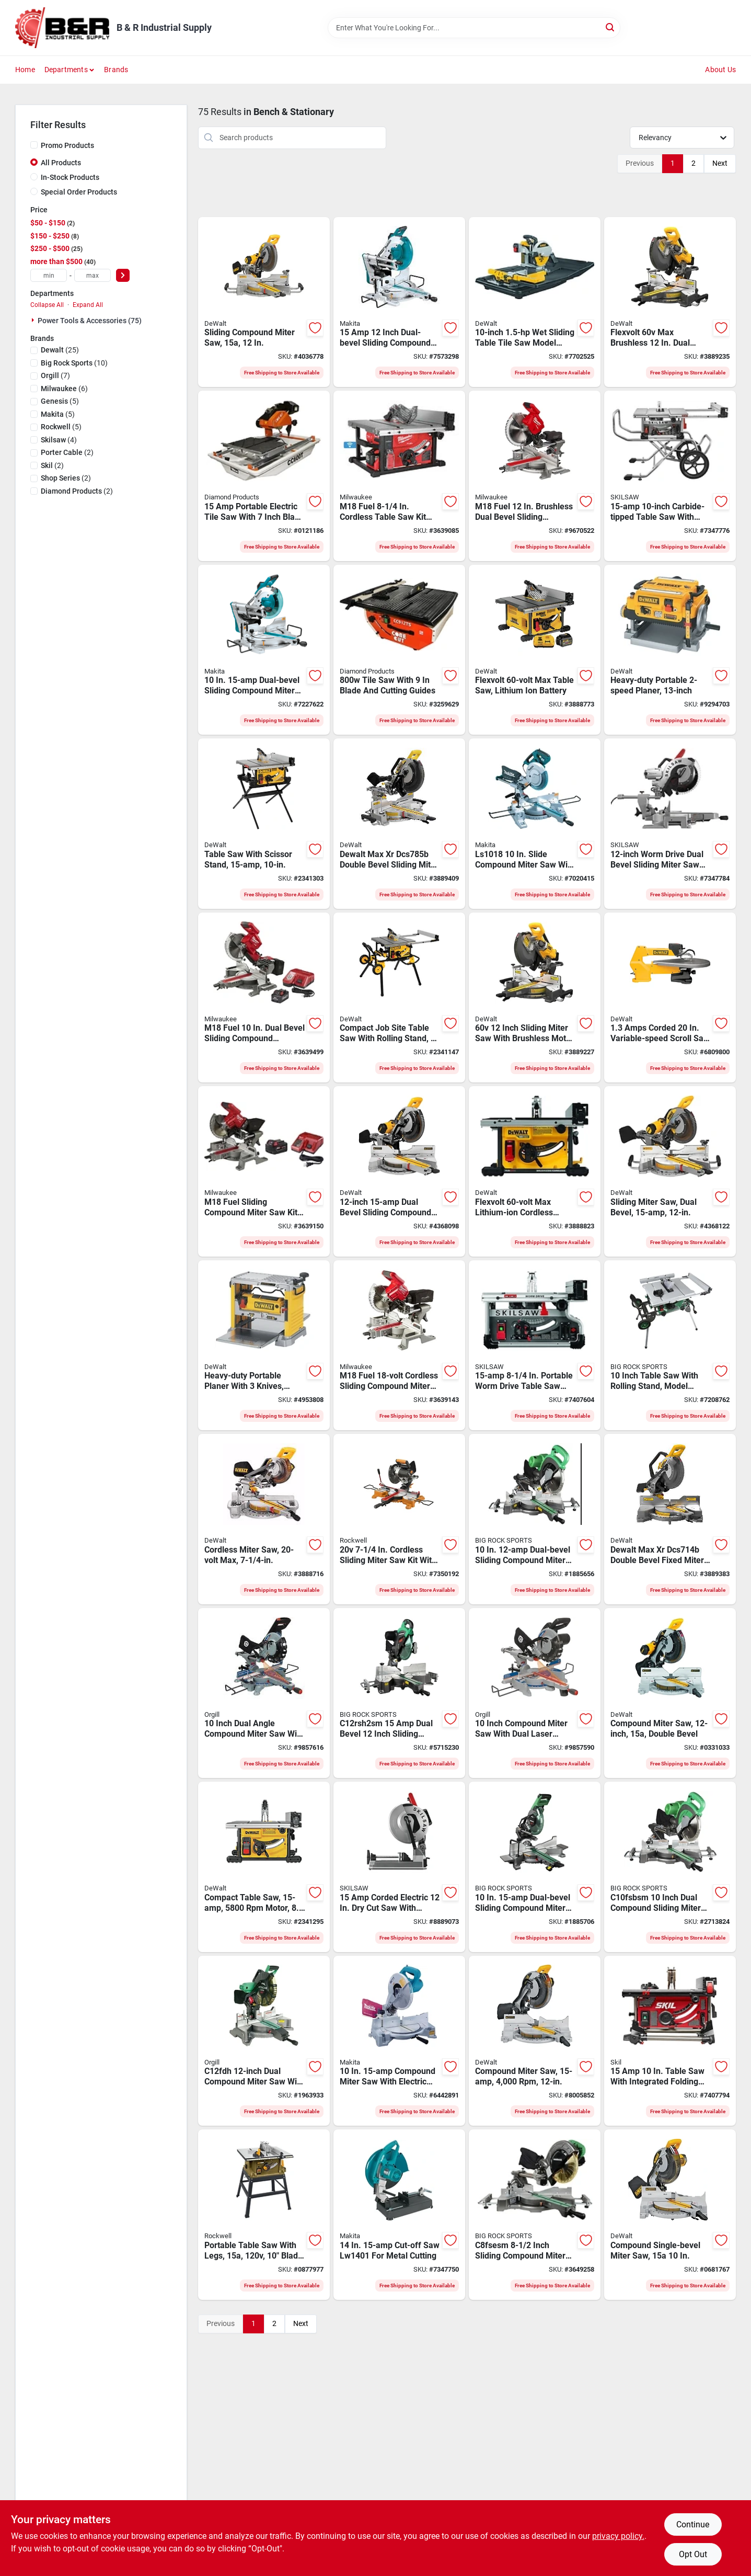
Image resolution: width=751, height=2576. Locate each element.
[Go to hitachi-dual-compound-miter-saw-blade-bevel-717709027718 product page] (399, 1693)
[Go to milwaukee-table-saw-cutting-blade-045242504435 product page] (399, 476)
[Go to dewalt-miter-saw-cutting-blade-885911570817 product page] (670, 2214)
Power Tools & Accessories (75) (90, 320)
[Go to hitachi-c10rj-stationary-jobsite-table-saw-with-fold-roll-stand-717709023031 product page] (670, 1345)
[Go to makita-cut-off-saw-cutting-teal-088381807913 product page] (399, 2214)
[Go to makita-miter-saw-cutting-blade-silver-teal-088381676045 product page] (534, 823)
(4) (59, 440)
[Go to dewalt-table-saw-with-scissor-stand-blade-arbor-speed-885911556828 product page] (264, 823)
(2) (67, 452)
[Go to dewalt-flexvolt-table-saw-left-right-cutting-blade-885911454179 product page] (534, 650)
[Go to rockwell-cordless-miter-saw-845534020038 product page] (399, 1519)
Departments (66, 69)
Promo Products (67, 145)
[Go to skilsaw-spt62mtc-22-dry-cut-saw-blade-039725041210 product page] (399, 1867)
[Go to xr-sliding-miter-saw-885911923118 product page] (399, 823)
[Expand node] (34, 320)
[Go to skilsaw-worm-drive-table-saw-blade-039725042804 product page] (670, 476)
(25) (60, 350)
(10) (74, 363)
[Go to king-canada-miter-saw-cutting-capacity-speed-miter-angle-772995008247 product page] (534, 1693)
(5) (60, 401)
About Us (720, 69)
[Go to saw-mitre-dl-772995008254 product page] (264, 1693)
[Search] (610, 27)
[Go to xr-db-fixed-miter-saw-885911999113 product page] (670, 1519)
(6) (64, 388)
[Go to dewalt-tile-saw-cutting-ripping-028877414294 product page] (534, 302)
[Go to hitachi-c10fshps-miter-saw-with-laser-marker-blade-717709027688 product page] (534, 1519)
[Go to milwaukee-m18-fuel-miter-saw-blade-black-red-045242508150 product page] (399, 1345)
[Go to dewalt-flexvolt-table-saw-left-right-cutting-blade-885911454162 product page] (534, 1171)
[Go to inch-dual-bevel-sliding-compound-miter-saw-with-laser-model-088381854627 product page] (399, 302)
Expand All (88, 305)
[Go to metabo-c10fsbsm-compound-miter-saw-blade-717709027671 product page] (670, 1867)
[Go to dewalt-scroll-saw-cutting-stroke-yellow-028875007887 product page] (670, 998)
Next (719, 163)
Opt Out (693, 2554)
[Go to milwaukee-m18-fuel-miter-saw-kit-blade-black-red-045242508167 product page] (264, 1171)
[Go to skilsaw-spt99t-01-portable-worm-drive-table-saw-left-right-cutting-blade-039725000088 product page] (534, 1345)
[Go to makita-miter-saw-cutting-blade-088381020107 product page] (399, 2041)
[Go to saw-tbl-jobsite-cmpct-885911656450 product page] (264, 1867)
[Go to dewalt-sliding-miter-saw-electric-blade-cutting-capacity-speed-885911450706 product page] (670, 1171)
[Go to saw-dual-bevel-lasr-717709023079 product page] (264, 2041)
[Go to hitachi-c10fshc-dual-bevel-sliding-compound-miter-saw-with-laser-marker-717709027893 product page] (534, 1867)
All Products (61, 162)
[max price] (92, 275)
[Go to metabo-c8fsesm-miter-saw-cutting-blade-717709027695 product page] (534, 2214)
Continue (692, 2524)
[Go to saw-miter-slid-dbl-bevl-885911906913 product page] (264, 302)
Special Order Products (79, 192)
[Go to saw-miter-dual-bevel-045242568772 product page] (264, 998)
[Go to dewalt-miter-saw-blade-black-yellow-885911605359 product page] (534, 2041)
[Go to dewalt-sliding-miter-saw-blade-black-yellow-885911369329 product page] (264, 1519)
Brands (116, 69)
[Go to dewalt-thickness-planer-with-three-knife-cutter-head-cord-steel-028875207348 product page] (264, 1345)
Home (25, 69)
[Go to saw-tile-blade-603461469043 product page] (399, 650)
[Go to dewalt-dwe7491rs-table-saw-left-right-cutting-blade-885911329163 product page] (399, 998)
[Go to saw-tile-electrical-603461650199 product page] (264, 476)
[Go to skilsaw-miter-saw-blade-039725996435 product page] (670, 823)
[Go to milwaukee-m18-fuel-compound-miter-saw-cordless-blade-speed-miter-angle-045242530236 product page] (534, 476)
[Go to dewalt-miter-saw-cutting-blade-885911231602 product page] (399, 1171)
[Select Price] (123, 275)
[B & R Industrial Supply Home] (62, 27)
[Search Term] (474, 27)
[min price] (48, 275)
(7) (55, 375)
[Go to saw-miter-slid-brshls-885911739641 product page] (534, 998)
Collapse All (47, 305)
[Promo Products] (34, 145)
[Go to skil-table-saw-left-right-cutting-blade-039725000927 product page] (670, 2041)
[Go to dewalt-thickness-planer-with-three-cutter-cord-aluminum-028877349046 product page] (670, 650)
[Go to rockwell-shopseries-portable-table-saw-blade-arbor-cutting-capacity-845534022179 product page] (264, 2214)
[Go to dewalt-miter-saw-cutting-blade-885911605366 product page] (670, 1693)
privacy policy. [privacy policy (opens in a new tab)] (618, 2536)
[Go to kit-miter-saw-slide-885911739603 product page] (670, 302)
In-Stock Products (70, 177)
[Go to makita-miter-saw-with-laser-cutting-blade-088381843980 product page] (264, 650)
